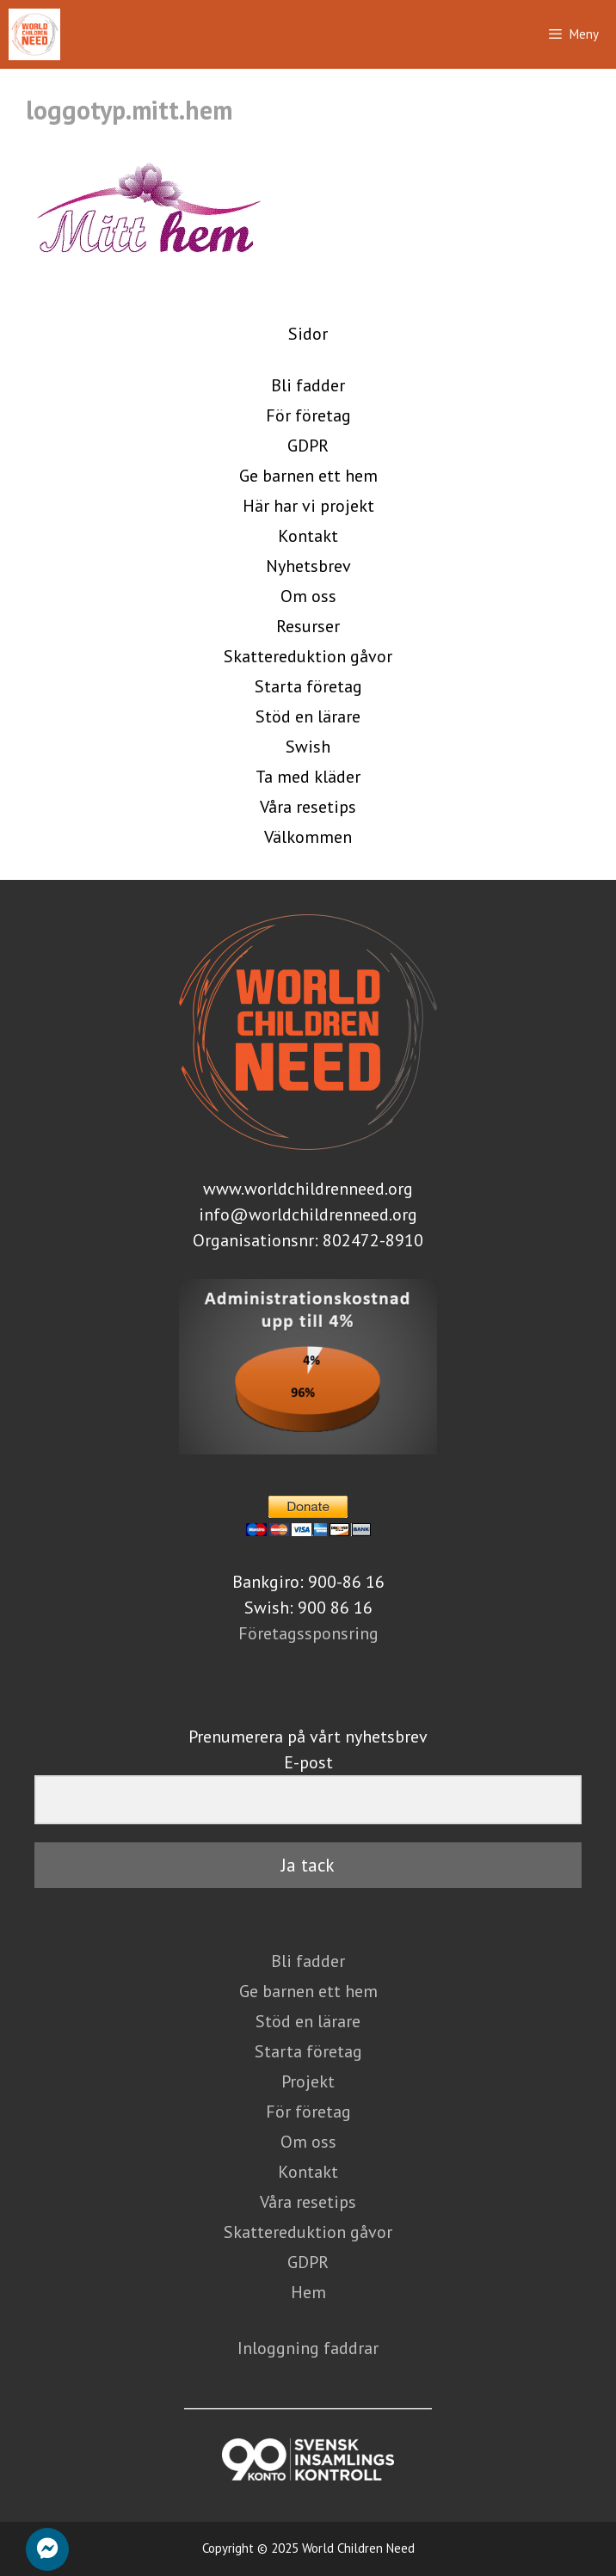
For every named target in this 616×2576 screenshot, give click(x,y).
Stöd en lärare (308, 716)
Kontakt (308, 536)
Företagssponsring (308, 1633)
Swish (308, 746)
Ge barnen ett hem (308, 475)
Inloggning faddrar (308, 2348)
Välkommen (308, 837)
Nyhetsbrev (308, 566)
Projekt (308, 2081)
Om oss (308, 596)
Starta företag (308, 686)
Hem (308, 2292)
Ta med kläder (308, 776)
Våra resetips (308, 807)
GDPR (308, 445)
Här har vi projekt (308, 506)
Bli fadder (308, 385)
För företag (308, 415)
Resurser (308, 626)
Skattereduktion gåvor (308, 656)
